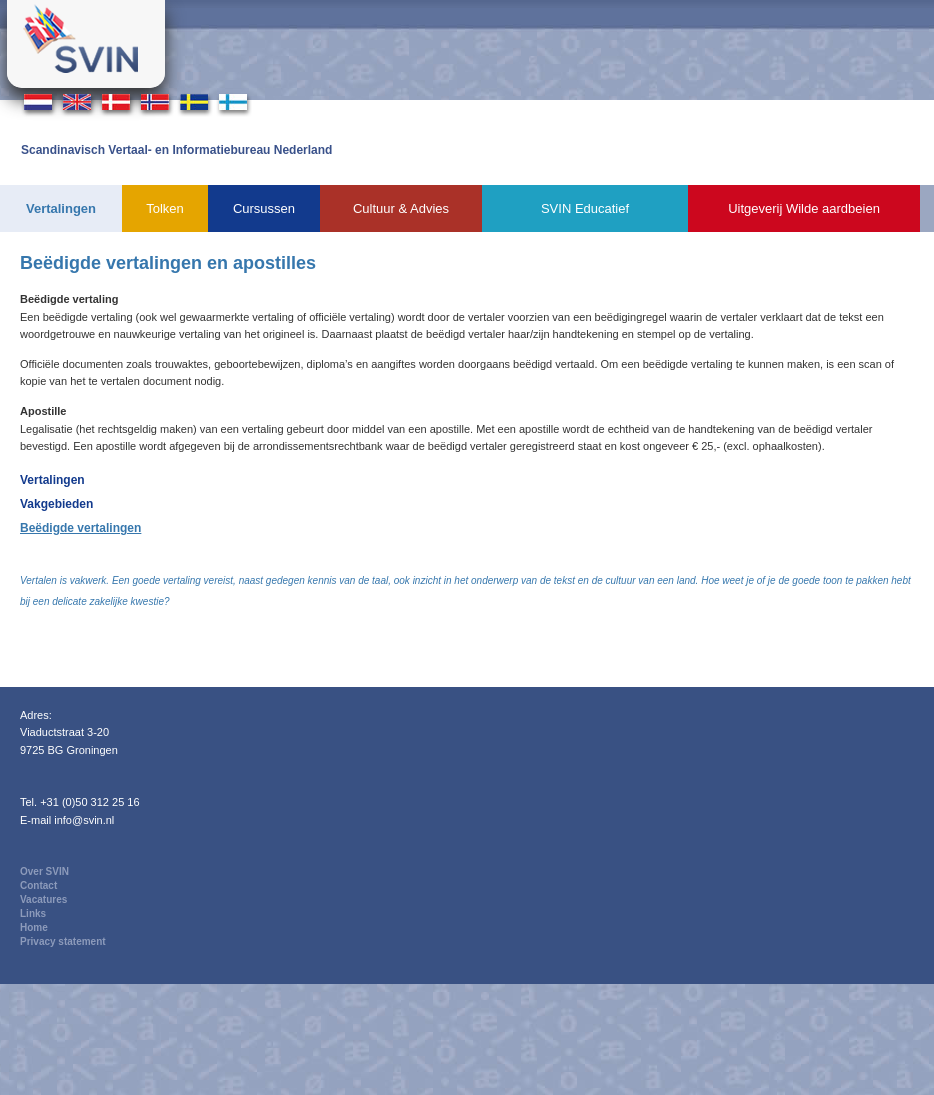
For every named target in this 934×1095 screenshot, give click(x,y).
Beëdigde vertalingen (80, 528)
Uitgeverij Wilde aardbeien (804, 208)
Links (33, 913)
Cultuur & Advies (401, 208)
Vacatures (43, 899)
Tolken (165, 208)
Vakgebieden (56, 504)
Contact (38, 885)
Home (34, 927)
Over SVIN (44, 871)
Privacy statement (63, 941)
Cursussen (264, 208)
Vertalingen (61, 208)
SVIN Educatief (585, 208)
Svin (86, 44)
